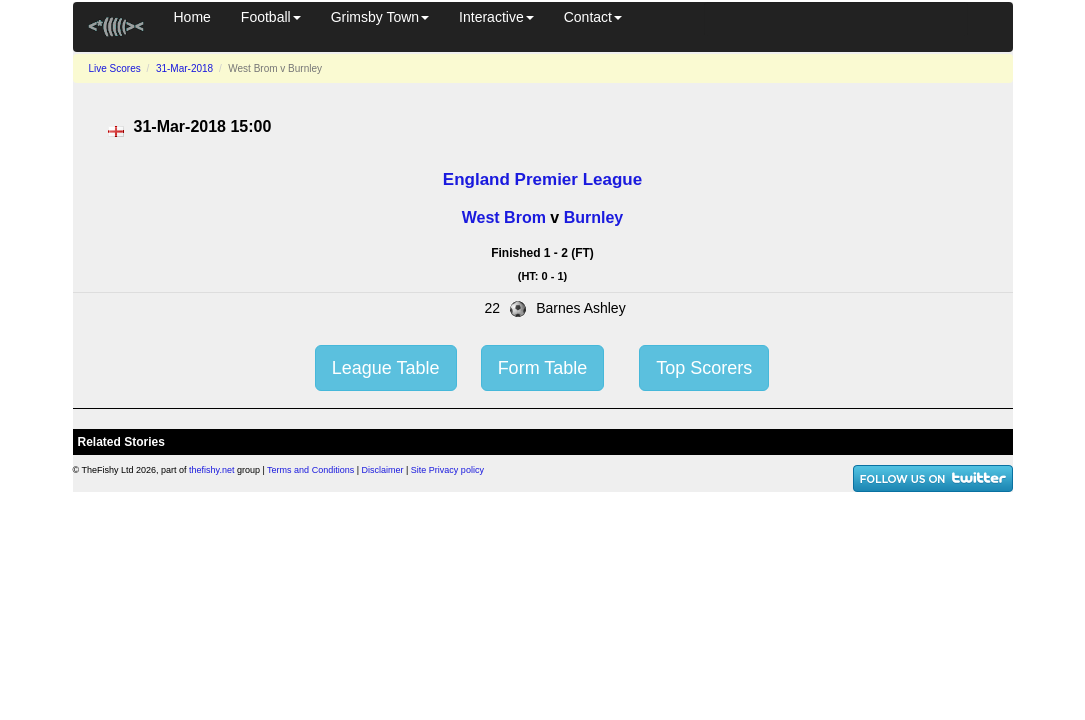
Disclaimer (383, 470)
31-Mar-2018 (184, 68)
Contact (593, 17)
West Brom (504, 217)
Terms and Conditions (310, 470)
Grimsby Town (380, 17)
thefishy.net (211, 470)
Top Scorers (704, 368)
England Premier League (542, 179)
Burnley (594, 217)
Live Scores (115, 68)
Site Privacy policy (447, 470)
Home (192, 17)
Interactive (496, 17)
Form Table (543, 368)
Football (271, 17)
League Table (386, 368)
